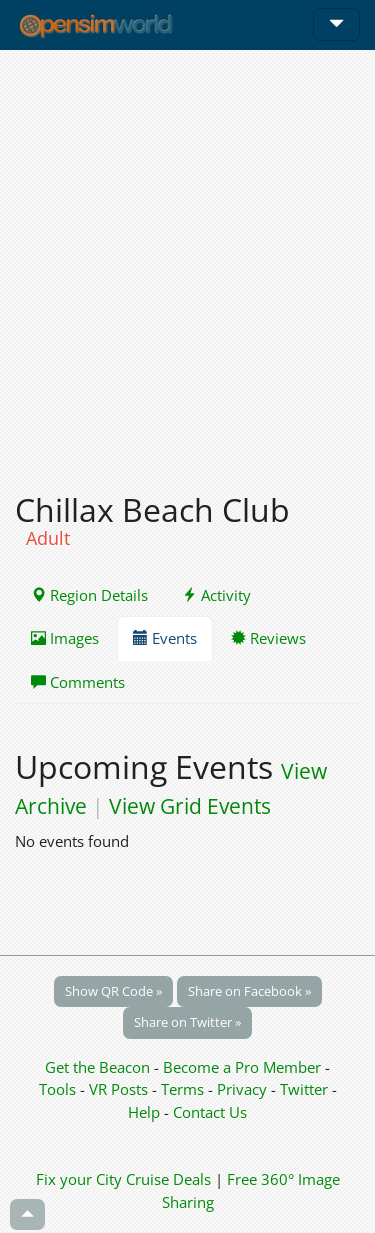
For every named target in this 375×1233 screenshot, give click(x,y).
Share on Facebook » (249, 991)
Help (144, 1112)
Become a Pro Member (244, 1067)
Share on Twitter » (187, 1022)
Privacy (242, 1089)
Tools (59, 1089)
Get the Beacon (97, 1067)
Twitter (304, 1089)
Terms (184, 1089)
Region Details (89, 595)
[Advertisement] (187, 259)
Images (65, 638)
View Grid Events (190, 806)
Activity (216, 595)
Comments (78, 682)
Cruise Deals (168, 1179)
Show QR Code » (113, 991)
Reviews (268, 638)
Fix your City (79, 1179)
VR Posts (120, 1089)
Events (165, 638)
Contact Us (210, 1112)
